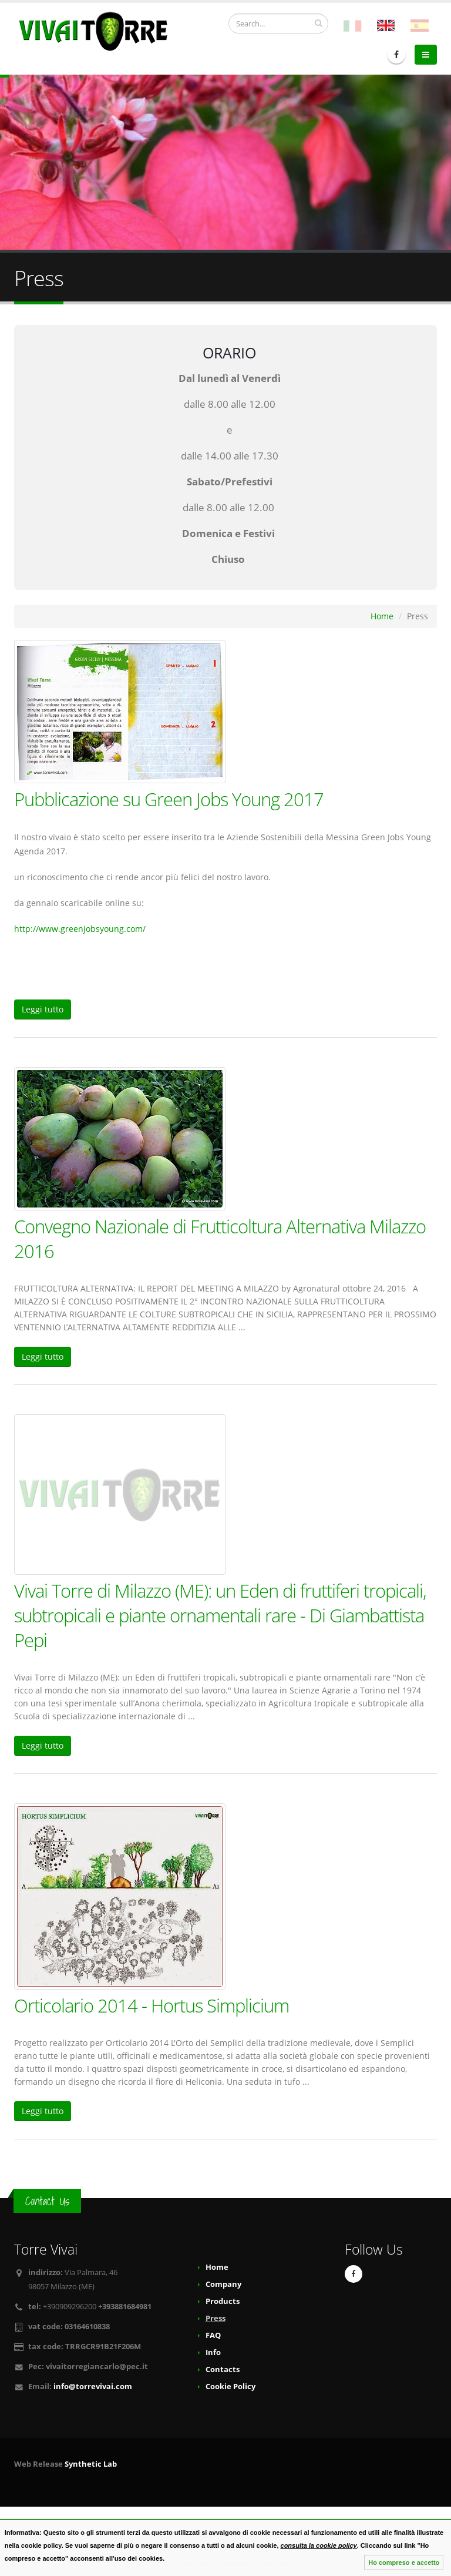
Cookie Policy (230, 2386)
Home (382, 616)
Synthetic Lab (91, 2464)
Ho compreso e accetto (403, 2562)
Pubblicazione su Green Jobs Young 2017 (169, 799)
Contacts (223, 2369)
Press (216, 2318)
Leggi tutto (42, 1009)
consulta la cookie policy (319, 2545)
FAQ (213, 2335)
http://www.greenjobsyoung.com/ (80, 928)
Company (223, 2284)
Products (223, 2301)
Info (213, 2352)
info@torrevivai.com (92, 2386)
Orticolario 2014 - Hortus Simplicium (151, 2005)
